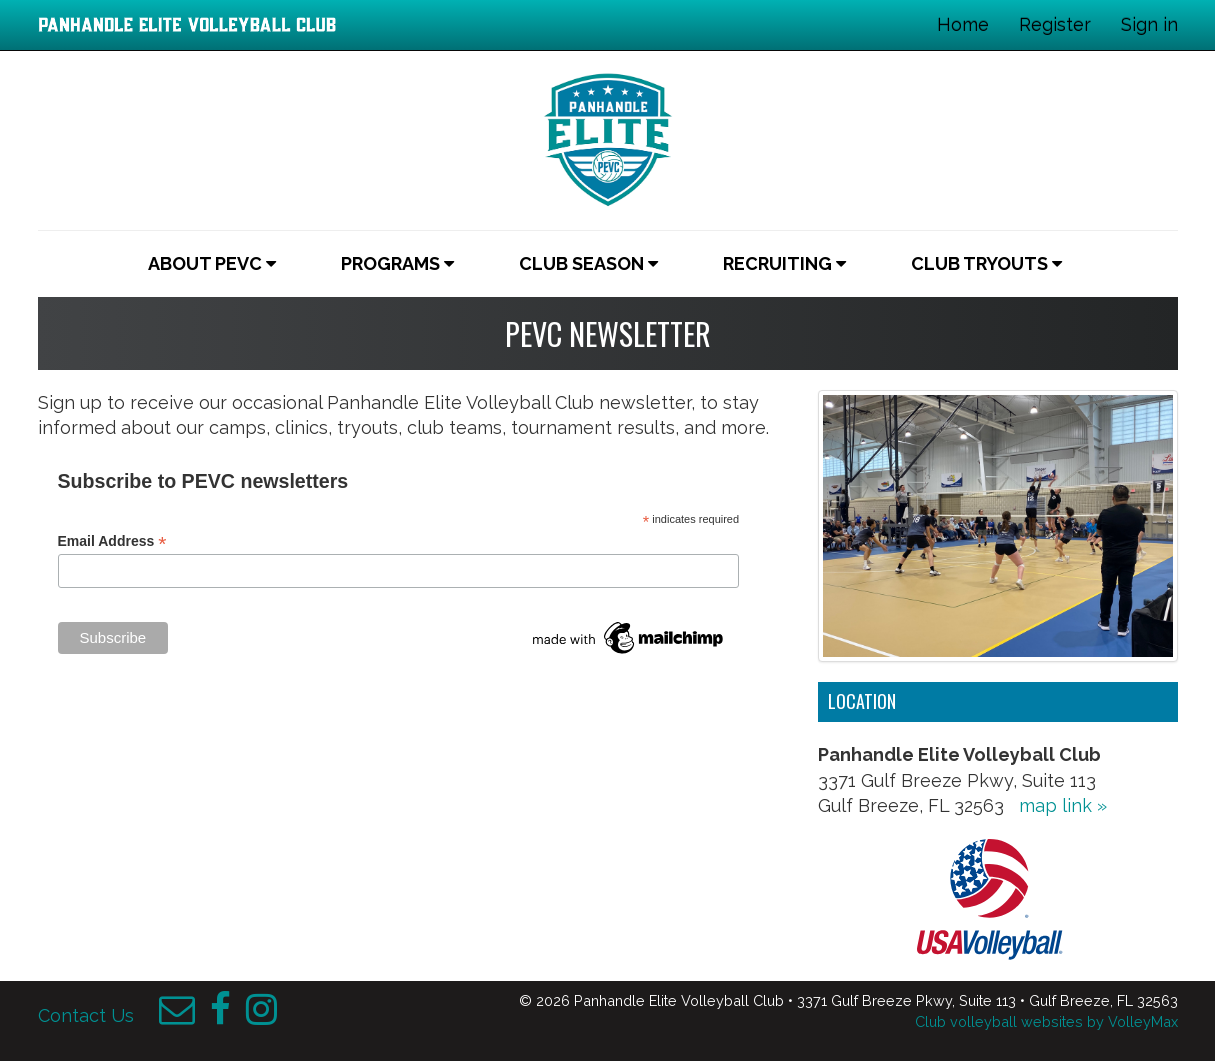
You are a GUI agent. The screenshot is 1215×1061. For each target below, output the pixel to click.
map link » (1063, 805)
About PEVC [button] (212, 263)
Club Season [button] (588, 263)
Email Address (112, 541)
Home (963, 24)
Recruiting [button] (784, 263)
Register (1055, 24)
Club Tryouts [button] (986, 263)
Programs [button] (397, 263)
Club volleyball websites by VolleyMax (1046, 1021)
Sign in (1149, 24)
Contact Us (86, 1015)
